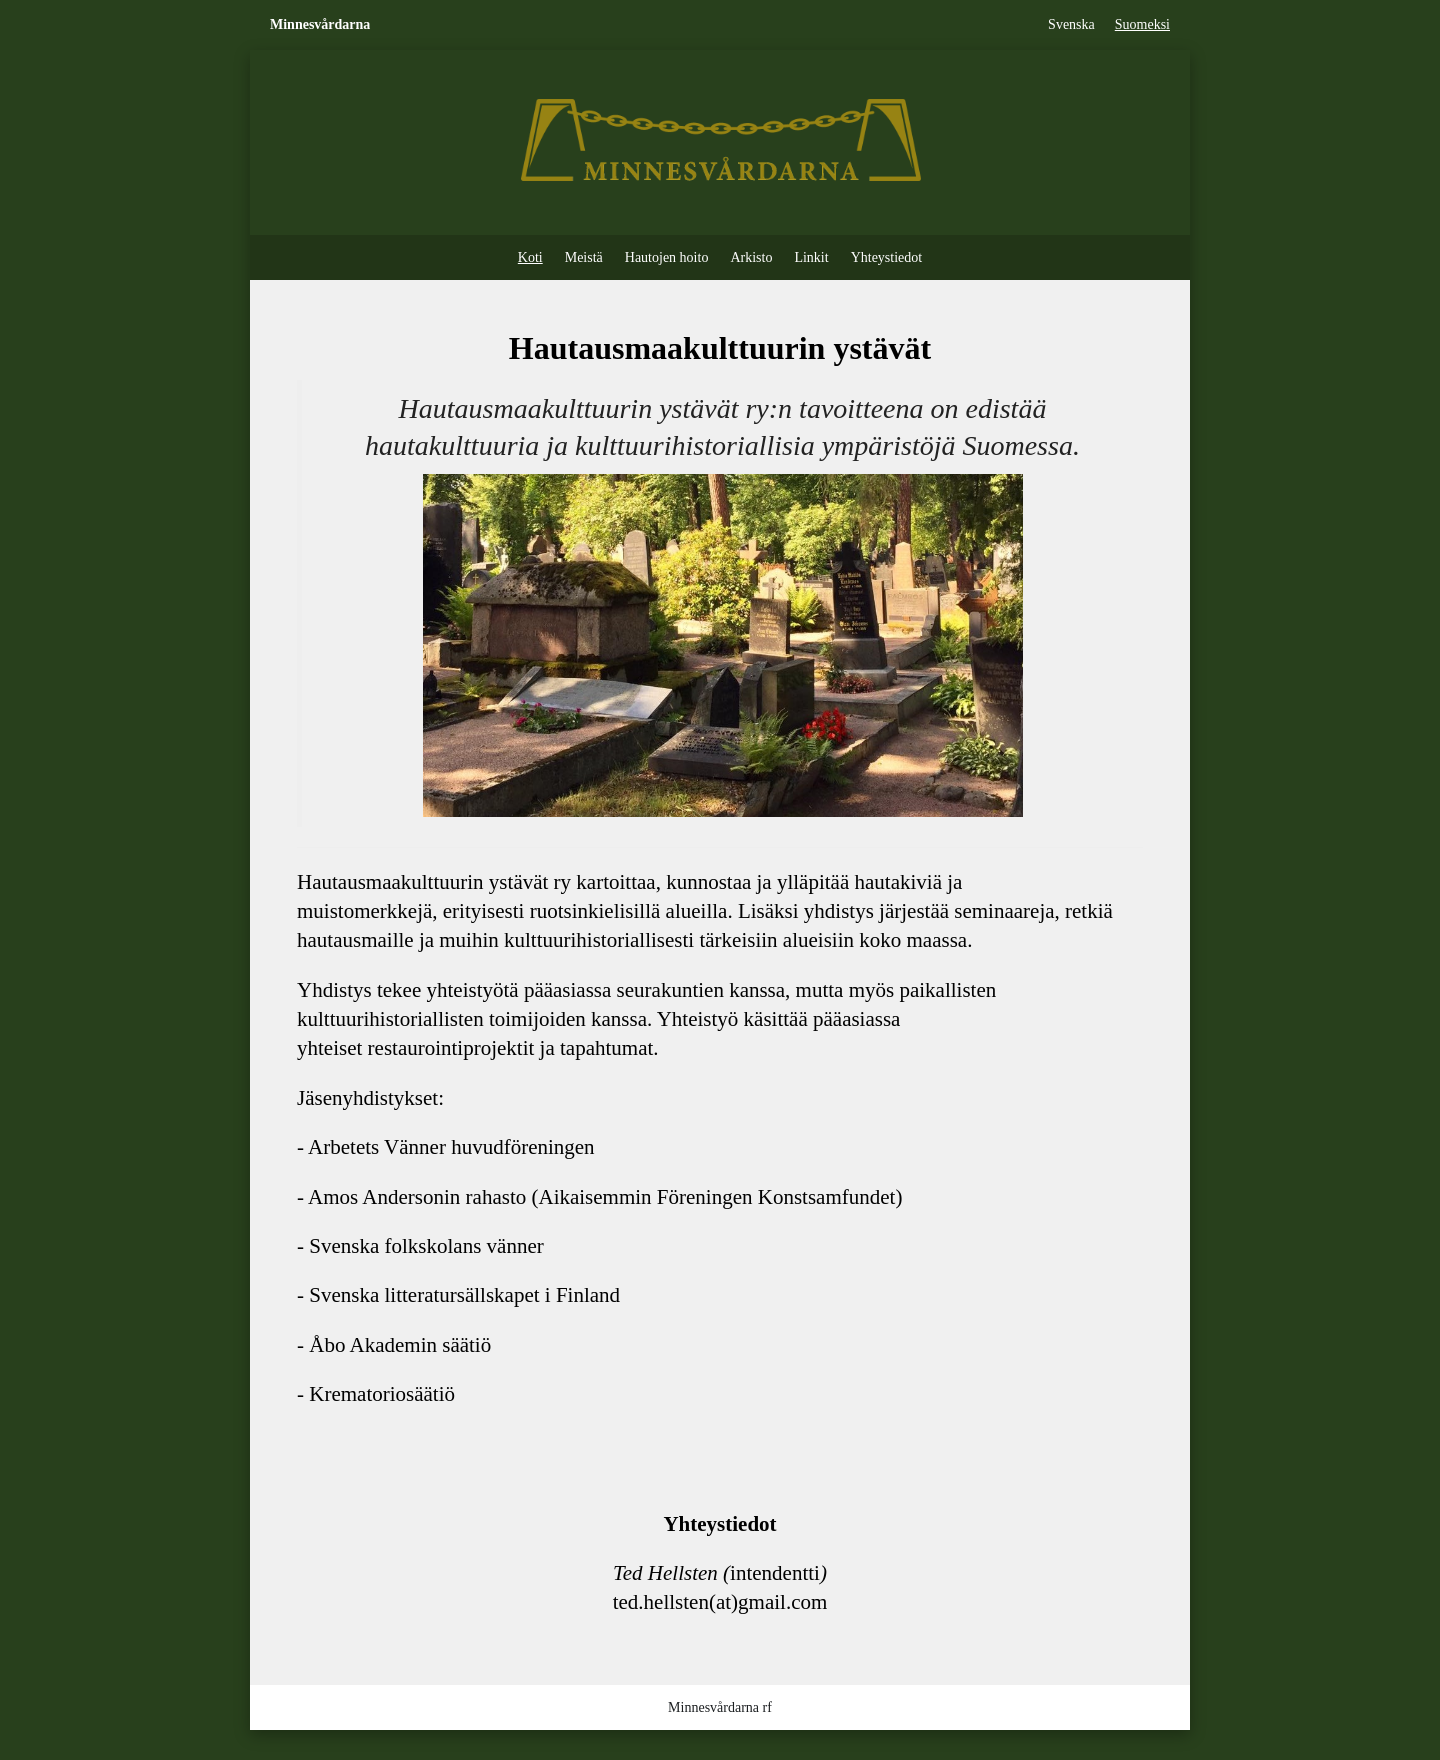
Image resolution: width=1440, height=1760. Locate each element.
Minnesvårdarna (320, 24)
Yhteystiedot (887, 257)
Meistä (584, 257)
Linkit (811, 257)
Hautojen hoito (667, 257)
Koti (530, 257)
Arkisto (751, 257)
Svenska (1071, 24)
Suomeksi (1142, 24)
